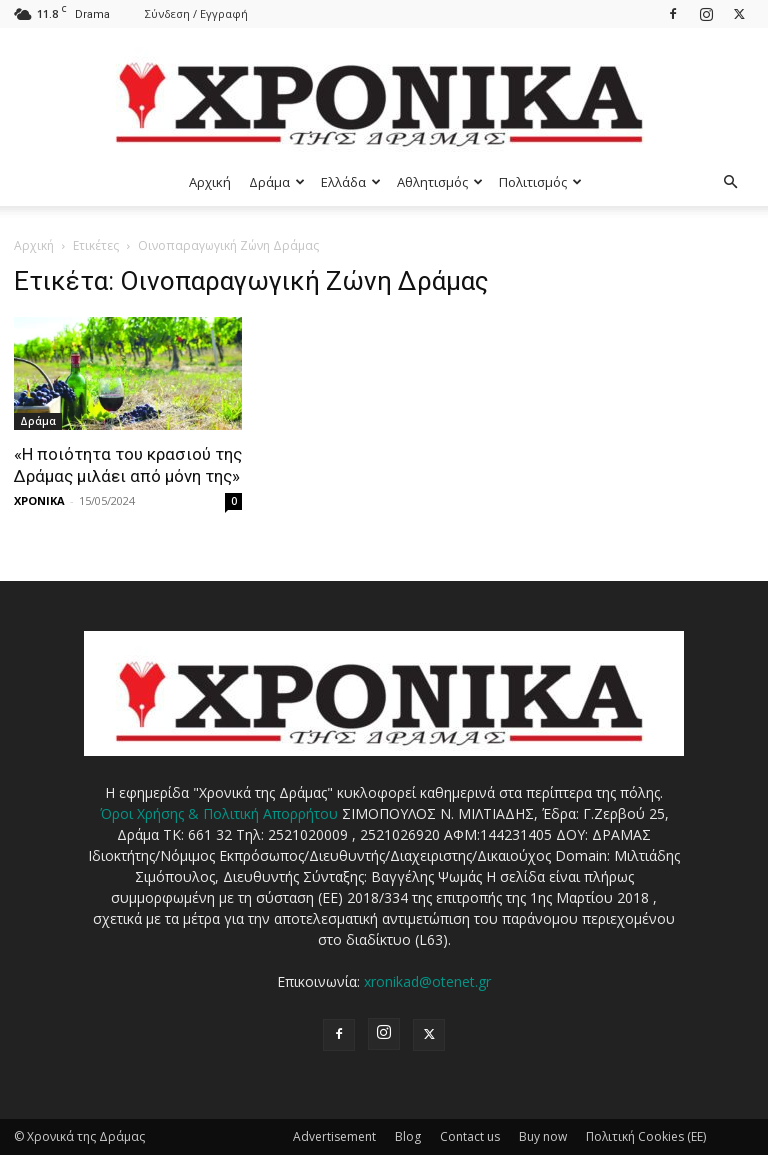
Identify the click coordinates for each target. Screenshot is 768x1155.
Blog (408, 1136)
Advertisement (334, 1136)
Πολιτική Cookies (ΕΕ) (646, 1136)
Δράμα (277, 182)
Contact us (470, 1136)
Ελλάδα (351, 182)
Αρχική (210, 182)
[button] (730, 182)
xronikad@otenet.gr (427, 981)
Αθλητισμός (440, 182)
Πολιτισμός (540, 182)
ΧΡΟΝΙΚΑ (39, 500)
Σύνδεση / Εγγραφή (196, 13)
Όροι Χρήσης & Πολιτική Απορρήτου (219, 813)
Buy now (543, 1136)
